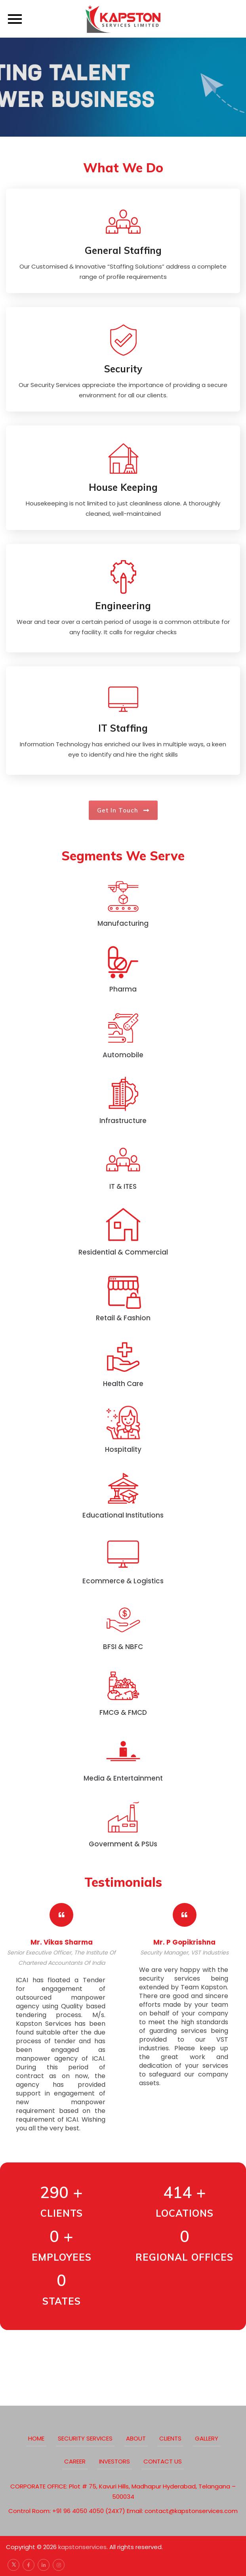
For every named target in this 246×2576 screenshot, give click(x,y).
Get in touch (123, 810)
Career (75, 2461)
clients (170, 2438)
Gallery (206, 2438)
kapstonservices (82, 2547)
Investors (114, 2461)
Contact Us (162, 2461)
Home (36, 2438)
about (136, 2438)
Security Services (85, 2438)
